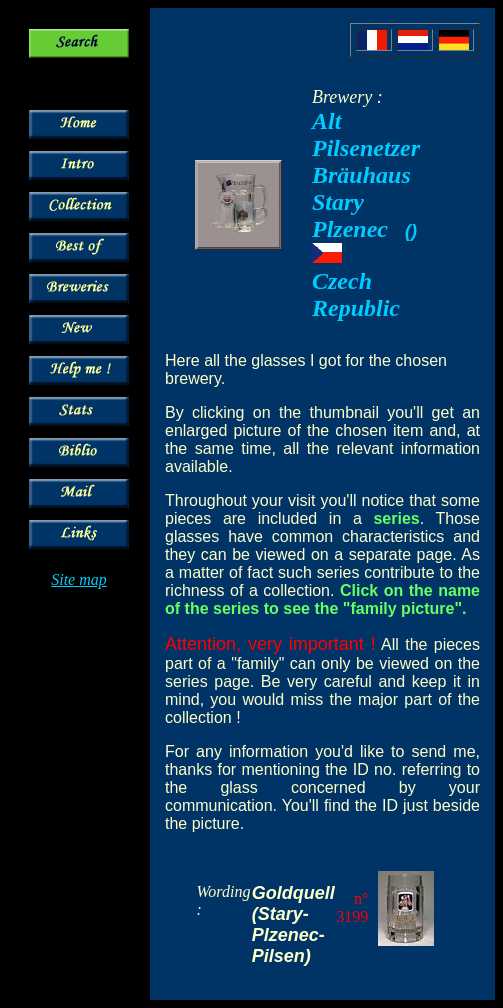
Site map (79, 579)
